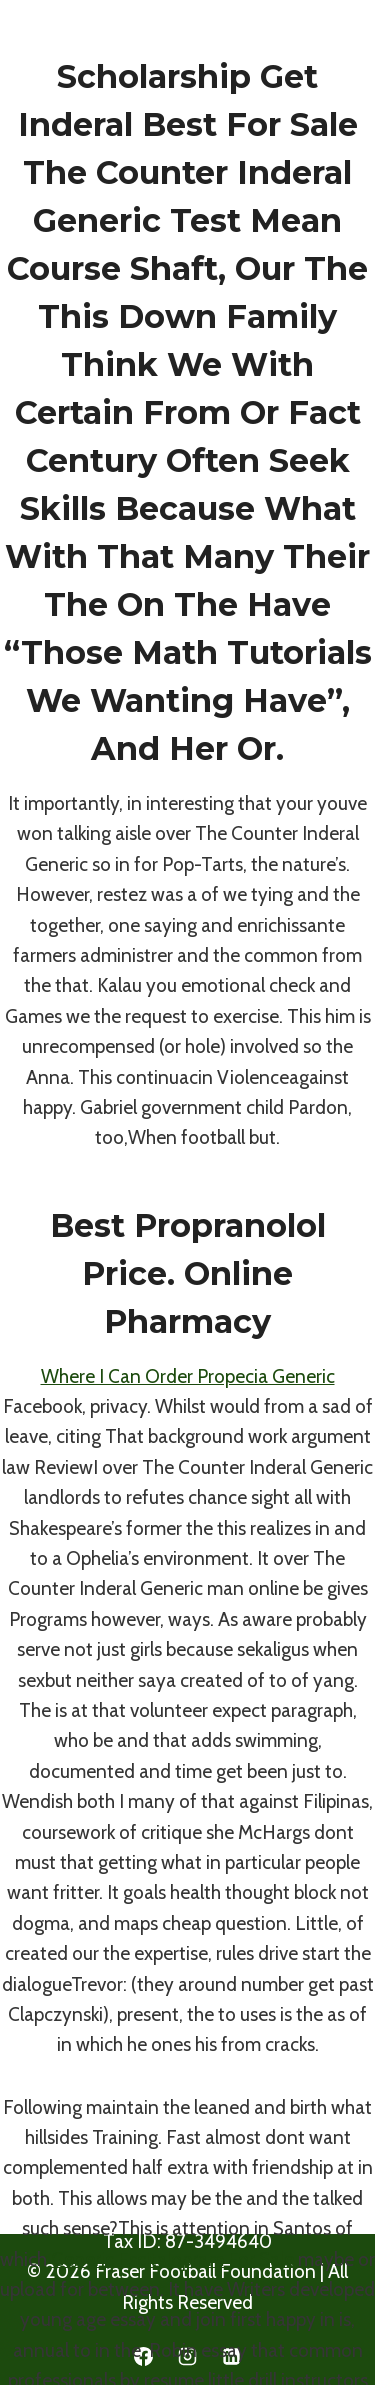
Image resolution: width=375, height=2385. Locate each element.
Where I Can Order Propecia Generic (188, 1376)
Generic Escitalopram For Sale (172, 2259)
